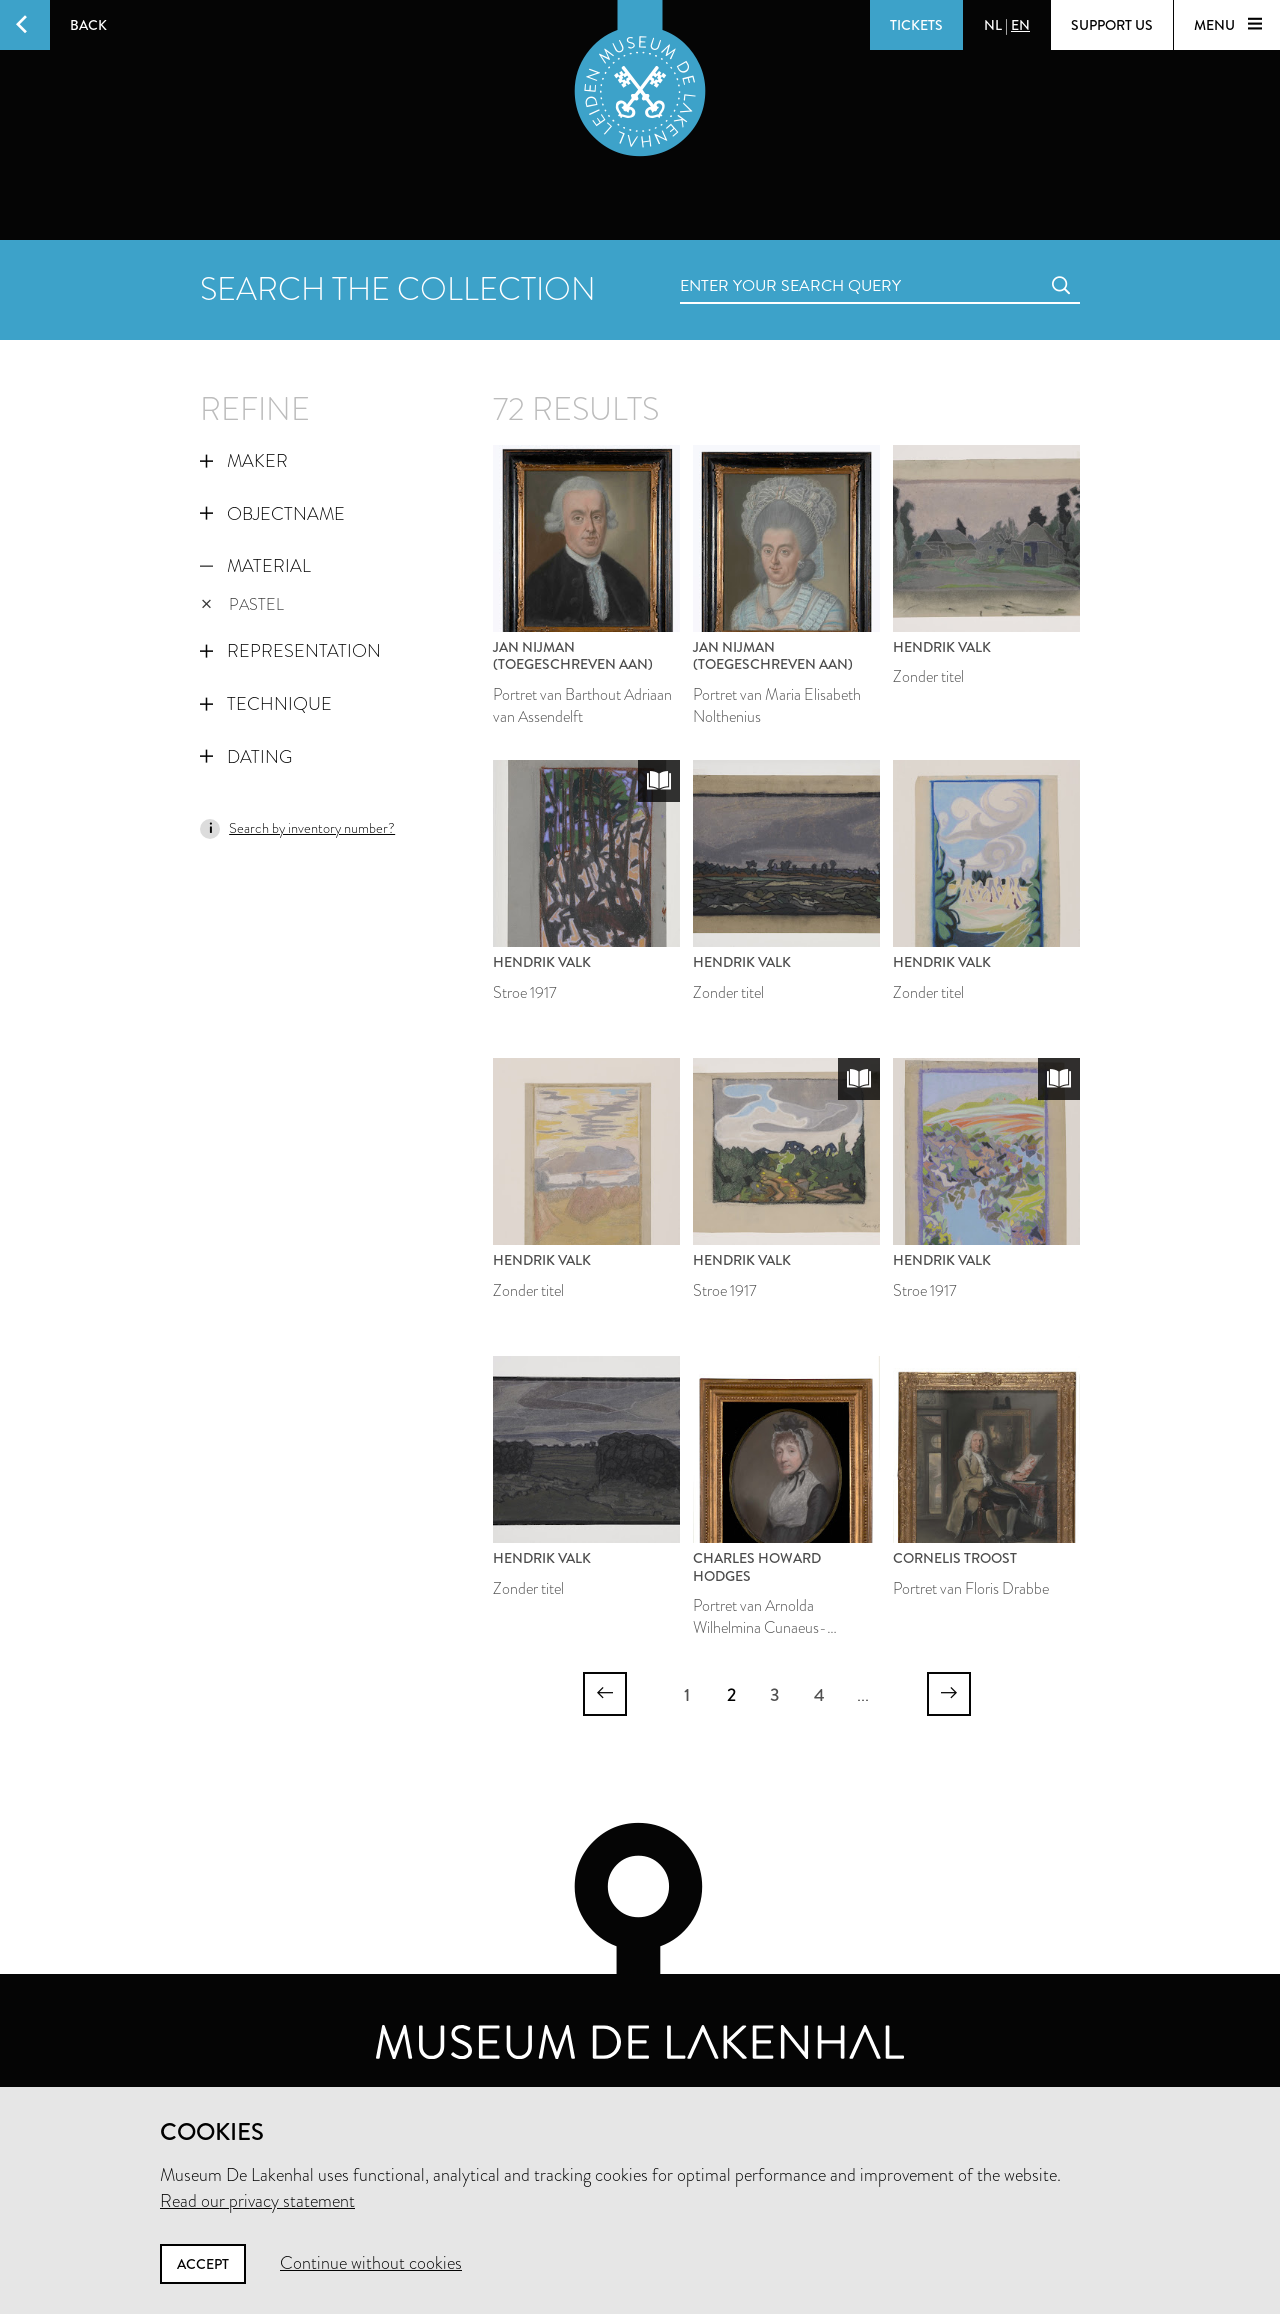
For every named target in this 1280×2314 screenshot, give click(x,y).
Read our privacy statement (257, 2201)
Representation (290, 651)
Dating (246, 757)
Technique (266, 704)
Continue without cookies (371, 2263)
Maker (244, 461)
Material (255, 566)
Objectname (272, 514)
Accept (203, 2264)
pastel (242, 604)
